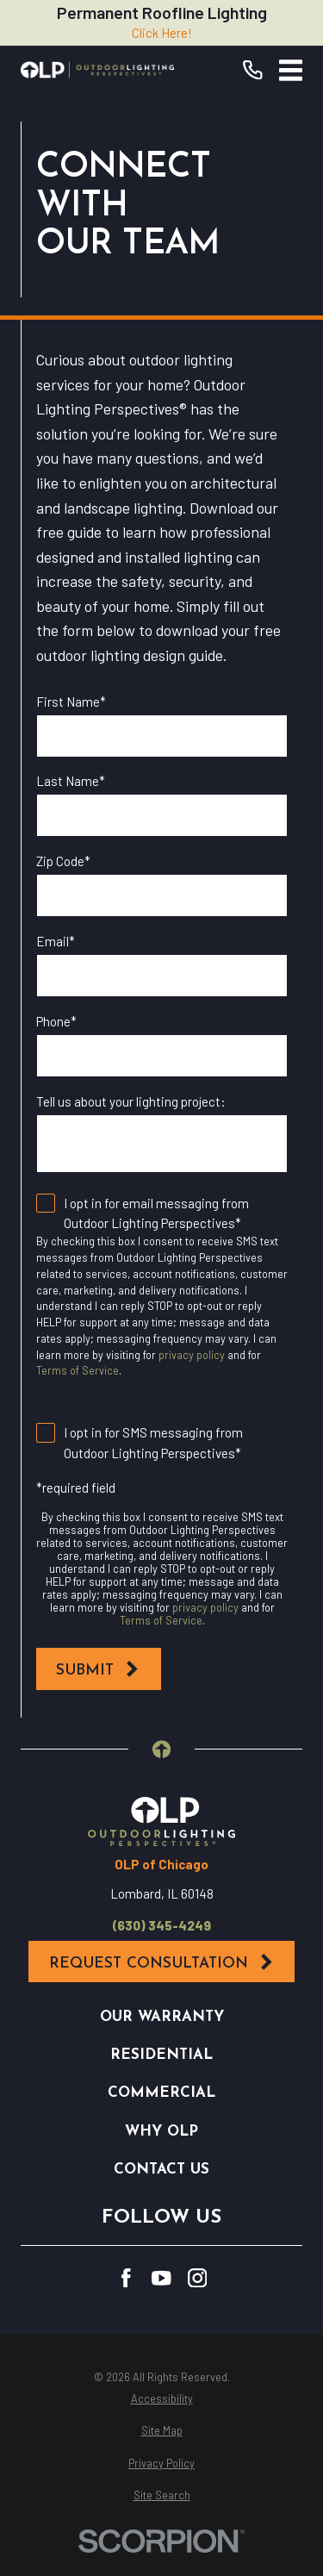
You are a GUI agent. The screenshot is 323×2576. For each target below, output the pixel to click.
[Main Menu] (290, 70)
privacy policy (191, 1355)
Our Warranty (162, 2017)
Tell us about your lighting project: (131, 1101)
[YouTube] (161, 2278)
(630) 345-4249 (162, 1925)
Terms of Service (77, 1370)
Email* (55, 941)
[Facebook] (126, 2278)
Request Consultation (162, 1962)
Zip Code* (63, 861)
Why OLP (161, 2131)
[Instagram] (198, 2278)
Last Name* (70, 781)
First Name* (71, 701)
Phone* (56, 1021)
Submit (98, 1669)
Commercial (161, 2093)
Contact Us (161, 2169)
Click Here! (162, 33)
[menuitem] (161, 2399)
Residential (161, 2055)
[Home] (97, 69)
